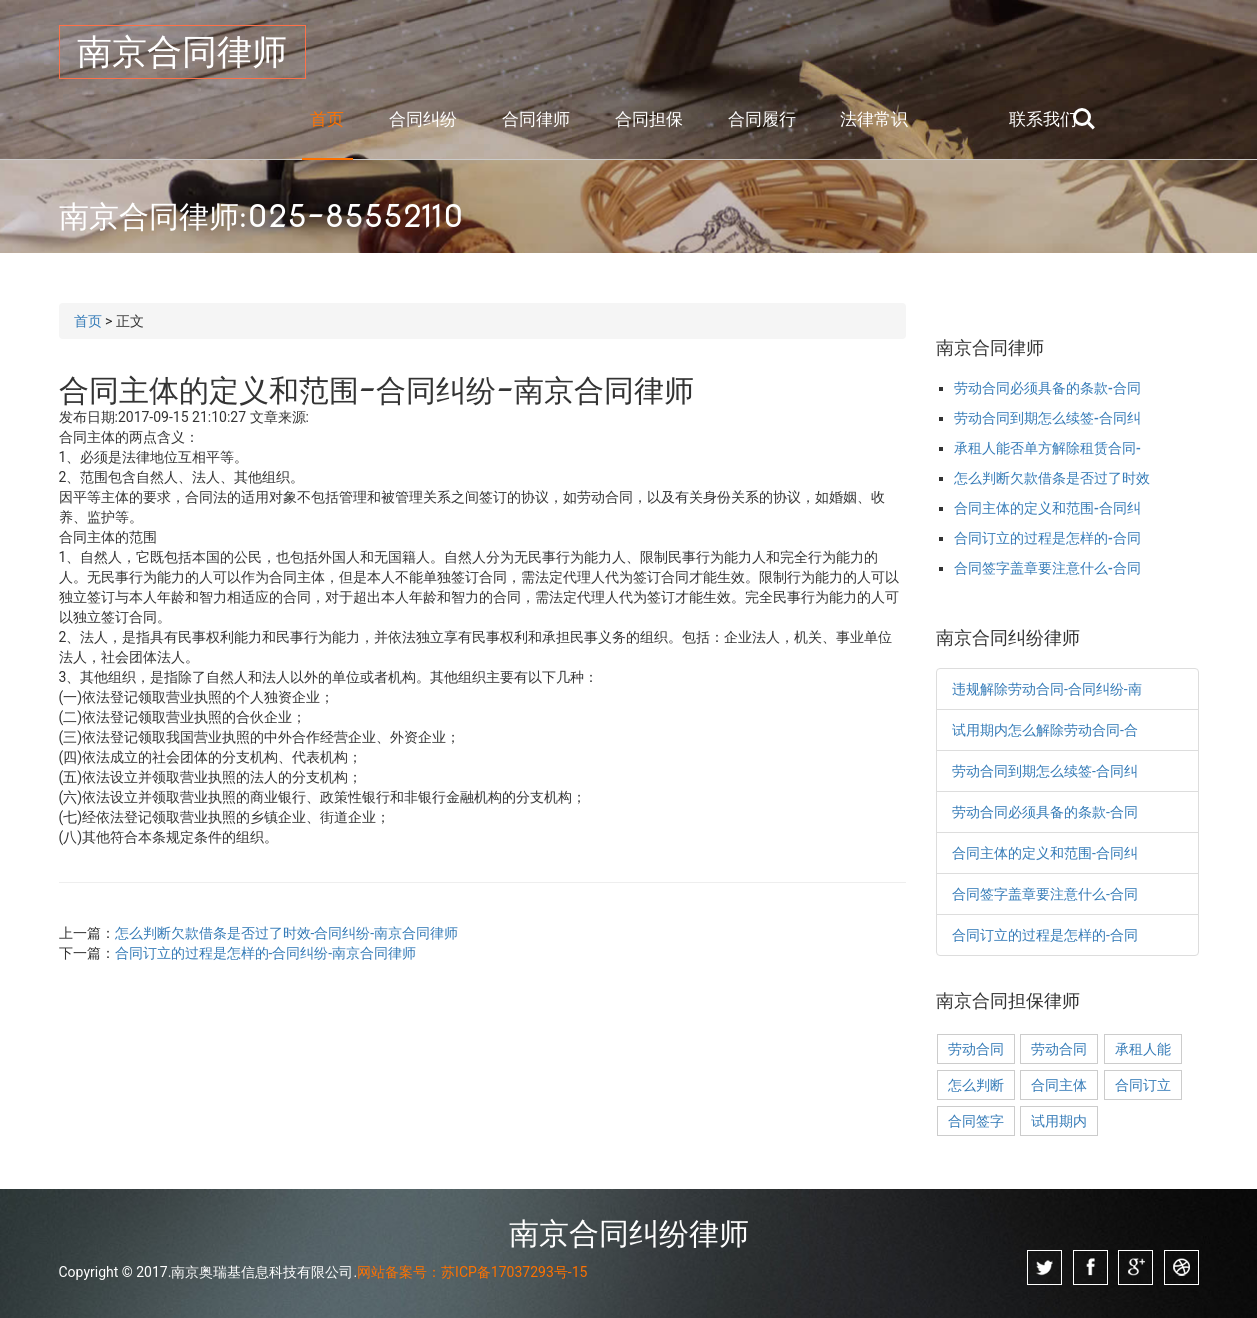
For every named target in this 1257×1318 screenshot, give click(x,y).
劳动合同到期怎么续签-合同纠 (1047, 418)
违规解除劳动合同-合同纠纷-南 (1047, 689)
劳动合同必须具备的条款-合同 (1047, 388)
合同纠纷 (423, 119)
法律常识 (874, 119)
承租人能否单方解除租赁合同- (1047, 448)
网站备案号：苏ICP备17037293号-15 (472, 1272)
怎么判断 (976, 1085)
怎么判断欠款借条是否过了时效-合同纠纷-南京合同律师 (287, 933)
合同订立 (1143, 1085)
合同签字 (976, 1121)
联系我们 (1043, 119)
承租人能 (1143, 1049)
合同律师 (536, 119)
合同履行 (762, 119)
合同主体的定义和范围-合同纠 (1047, 508)
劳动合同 (976, 1049)
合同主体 (1059, 1085)
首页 (327, 119)
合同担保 (649, 119)
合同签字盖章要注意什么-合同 (1047, 568)
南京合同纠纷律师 (629, 1233)
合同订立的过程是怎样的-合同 (1047, 538)
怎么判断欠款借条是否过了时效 (1052, 478)
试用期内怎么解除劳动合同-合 (1045, 730)
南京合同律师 (182, 51)
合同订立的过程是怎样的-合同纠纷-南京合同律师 (266, 953)
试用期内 (1059, 1121)
